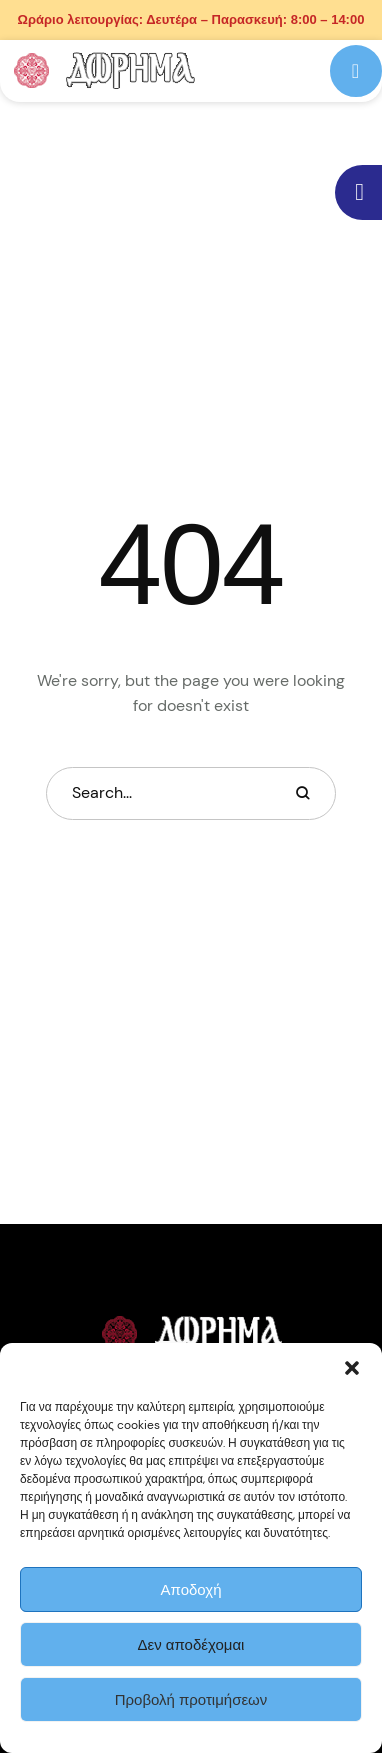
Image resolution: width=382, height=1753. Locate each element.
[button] (352, 1368)
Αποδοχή (191, 1590)
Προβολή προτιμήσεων (191, 1700)
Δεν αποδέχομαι (191, 1645)
